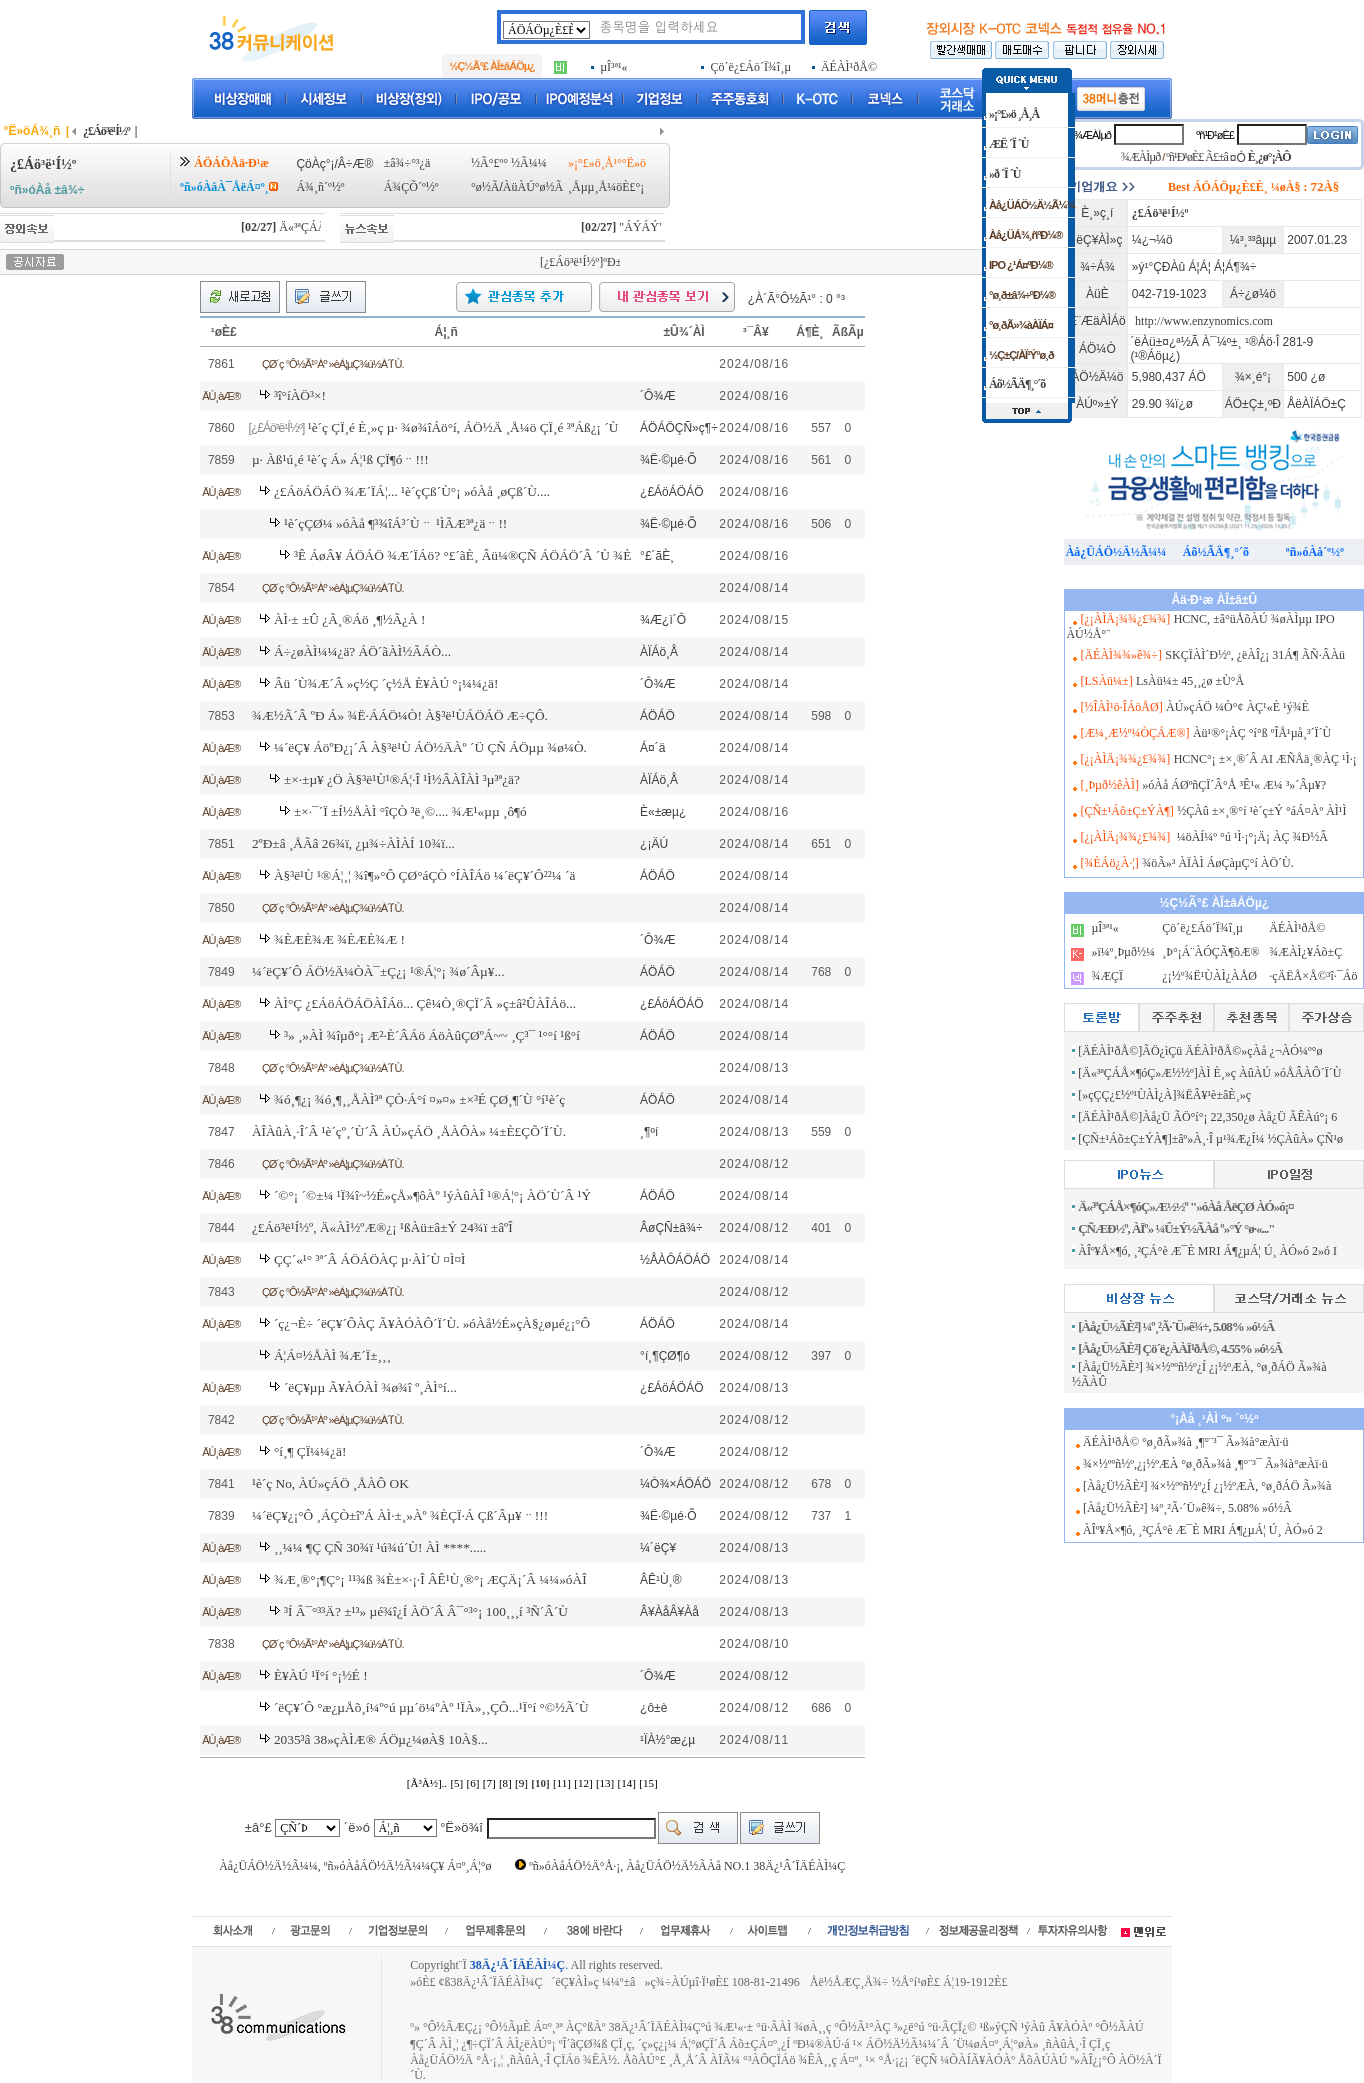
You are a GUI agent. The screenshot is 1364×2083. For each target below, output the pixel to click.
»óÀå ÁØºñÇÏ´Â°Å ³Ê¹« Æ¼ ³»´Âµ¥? (1234, 785)
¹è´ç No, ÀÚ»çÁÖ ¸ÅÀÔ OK (330, 1483)
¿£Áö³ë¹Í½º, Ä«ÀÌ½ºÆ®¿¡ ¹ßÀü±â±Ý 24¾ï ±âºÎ (382, 1227)
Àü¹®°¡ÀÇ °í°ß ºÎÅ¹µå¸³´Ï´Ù (1262, 733)
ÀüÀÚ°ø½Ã (533, 187)
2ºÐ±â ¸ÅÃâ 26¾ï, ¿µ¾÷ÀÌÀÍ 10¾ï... (353, 843)
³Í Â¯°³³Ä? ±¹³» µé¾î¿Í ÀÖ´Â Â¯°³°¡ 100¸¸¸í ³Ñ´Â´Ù (426, 1611)
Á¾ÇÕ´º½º (411, 187)
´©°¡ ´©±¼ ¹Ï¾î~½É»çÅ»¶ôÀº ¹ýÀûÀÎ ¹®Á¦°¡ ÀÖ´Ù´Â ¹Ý (432, 1195)
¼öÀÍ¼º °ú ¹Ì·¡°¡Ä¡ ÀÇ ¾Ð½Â (1251, 837)
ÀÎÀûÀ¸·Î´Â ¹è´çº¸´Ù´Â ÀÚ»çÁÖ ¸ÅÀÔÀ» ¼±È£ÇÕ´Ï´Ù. (409, 1131)
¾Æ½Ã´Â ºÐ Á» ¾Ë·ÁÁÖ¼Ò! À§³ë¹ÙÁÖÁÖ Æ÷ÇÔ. (400, 715)
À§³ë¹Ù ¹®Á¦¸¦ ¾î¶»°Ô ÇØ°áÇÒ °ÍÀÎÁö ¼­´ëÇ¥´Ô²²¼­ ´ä (424, 875)
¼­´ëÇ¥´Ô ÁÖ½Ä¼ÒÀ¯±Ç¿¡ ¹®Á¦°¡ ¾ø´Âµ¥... (378, 971)
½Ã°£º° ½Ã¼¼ (509, 163)
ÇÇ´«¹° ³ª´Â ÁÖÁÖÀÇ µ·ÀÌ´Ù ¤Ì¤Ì (370, 1259)
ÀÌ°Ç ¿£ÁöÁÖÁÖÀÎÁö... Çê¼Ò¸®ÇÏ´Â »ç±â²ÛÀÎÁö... (425, 1003)
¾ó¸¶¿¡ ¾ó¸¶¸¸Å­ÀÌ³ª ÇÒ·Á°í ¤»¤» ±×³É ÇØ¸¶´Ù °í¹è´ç (419, 1099)
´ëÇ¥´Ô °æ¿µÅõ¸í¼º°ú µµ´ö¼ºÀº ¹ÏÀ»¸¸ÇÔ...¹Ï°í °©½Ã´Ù (431, 1707)
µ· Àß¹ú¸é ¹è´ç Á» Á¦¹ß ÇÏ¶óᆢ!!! (340, 459)
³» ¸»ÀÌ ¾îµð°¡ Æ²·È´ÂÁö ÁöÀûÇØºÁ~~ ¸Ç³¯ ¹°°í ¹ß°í (432, 1035)
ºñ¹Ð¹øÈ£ (1215, 135)
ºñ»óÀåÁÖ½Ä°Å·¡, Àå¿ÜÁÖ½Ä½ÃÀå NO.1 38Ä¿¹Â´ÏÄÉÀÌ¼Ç (687, 1866)
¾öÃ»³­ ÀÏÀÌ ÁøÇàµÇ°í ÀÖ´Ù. (1218, 863)
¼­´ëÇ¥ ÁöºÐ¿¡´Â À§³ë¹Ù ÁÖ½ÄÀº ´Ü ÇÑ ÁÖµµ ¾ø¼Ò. (430, 747)
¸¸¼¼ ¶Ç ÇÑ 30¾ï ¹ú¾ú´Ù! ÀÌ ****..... (380, 1547)
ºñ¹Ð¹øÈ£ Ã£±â (1197, 157)
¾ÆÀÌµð (1092, 135)
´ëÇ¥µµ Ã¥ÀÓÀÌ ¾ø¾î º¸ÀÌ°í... (370, 1387)
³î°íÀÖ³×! (300, 395)
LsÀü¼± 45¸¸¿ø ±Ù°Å (1190, 681)
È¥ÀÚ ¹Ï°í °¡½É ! (321, 1675)
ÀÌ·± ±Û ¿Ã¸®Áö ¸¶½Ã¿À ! (349, 619)
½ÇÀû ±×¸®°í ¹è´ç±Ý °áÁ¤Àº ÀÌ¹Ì (1261, 811)
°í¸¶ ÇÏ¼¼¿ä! (310, 1451)
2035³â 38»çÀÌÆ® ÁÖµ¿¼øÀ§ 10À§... (381, 1739)
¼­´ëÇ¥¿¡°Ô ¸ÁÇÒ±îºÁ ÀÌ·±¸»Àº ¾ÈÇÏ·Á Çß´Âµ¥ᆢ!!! (400, 1515)
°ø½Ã (485, 187)
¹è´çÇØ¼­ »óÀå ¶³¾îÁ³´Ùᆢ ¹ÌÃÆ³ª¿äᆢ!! (395, 523)
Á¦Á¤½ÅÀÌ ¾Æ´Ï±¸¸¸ (332, 1355)
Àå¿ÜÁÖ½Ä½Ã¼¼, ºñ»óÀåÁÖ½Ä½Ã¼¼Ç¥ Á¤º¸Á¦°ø (355, 1866)
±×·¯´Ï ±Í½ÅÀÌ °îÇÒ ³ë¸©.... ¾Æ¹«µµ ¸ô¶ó (410, 811)
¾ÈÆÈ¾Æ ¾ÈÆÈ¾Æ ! (339, 939)
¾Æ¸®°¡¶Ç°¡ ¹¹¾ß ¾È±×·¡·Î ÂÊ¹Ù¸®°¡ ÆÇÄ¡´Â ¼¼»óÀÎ (430, 1579)
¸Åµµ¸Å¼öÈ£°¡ (606, 187)
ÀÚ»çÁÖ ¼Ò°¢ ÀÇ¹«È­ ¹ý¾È (1237, 707)
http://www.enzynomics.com (1204, 321)
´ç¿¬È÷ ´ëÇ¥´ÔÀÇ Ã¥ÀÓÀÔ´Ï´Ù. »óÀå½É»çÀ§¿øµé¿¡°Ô (432, 1323)
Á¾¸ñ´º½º (320, 187)
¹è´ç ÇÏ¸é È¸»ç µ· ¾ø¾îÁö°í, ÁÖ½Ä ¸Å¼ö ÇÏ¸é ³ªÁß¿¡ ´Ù (463, 427)
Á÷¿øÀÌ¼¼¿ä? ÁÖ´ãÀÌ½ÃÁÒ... (362, 651)
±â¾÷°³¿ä (407, 163)
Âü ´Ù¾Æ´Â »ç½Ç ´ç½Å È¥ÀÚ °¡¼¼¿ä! (386, 683)
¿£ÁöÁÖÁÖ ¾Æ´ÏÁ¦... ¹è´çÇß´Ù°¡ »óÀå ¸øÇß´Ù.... (412, 491)
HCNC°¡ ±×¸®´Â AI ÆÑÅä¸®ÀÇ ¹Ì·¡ (1265, 759)
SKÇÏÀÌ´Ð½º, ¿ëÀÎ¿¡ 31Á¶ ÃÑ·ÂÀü (1255, 655)
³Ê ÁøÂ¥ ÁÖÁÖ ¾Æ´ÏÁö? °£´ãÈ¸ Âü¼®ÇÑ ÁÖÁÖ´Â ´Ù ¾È (462, 555)
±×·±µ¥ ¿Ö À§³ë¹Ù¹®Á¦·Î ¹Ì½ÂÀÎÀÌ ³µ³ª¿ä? (402, 779)
